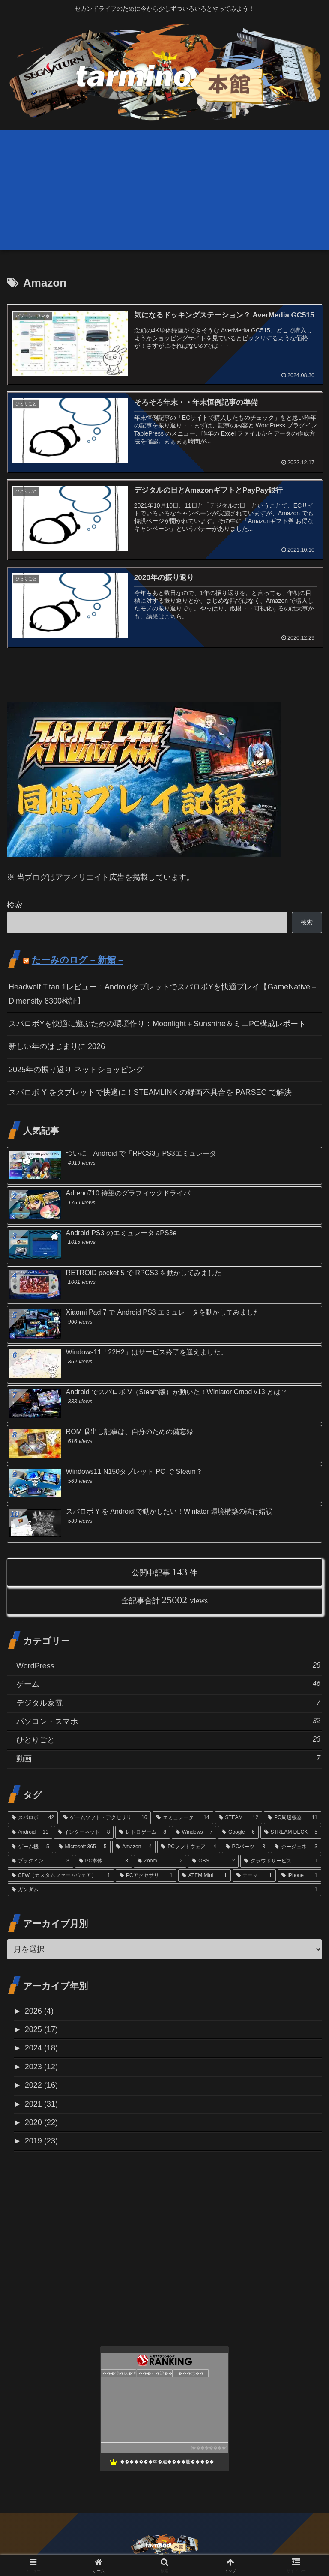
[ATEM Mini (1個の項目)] (204, 1875)
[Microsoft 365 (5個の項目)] (83, 1847)
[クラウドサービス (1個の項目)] (280, 1861)
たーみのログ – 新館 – (77, 960)
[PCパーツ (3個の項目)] (245, 1847)
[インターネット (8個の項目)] (84, 1832)
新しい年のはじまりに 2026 (57, 1046)
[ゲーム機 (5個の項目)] (30, 1847)
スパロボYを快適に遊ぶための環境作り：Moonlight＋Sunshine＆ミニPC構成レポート (157, 1023)
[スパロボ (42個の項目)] (33, 1817)
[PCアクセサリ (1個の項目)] (146, 1875)
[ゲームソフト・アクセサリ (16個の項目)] (105, 1817)
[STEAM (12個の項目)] (239, 1817)
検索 (14, 905)
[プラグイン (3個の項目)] (40, 1861)
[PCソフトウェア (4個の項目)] (188, 1847)
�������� (209, 2447)
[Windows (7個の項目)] (194, 1832)
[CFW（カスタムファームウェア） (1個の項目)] (61, 1875)
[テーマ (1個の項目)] (254, 1875)
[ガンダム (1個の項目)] (164, 1889)
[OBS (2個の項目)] (213, 1861)
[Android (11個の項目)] (30, 1832)
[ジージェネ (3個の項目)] (296, 1847)
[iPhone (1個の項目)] (299, 1875)
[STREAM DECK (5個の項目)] (290, 1832)
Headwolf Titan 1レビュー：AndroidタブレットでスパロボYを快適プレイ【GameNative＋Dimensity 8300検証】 (163, 994)
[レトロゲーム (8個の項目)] (142, 1832)
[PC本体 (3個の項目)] (103, 1861)
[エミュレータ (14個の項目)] (183, 1817)
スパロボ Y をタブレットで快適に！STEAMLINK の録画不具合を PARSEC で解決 (150, 1092)
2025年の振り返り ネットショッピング (76, 1069)
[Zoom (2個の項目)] (160, 1861)
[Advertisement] (164, 190)
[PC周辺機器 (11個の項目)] (292, 1817)
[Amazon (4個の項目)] (134, 1847)
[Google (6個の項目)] (238, 1832)
